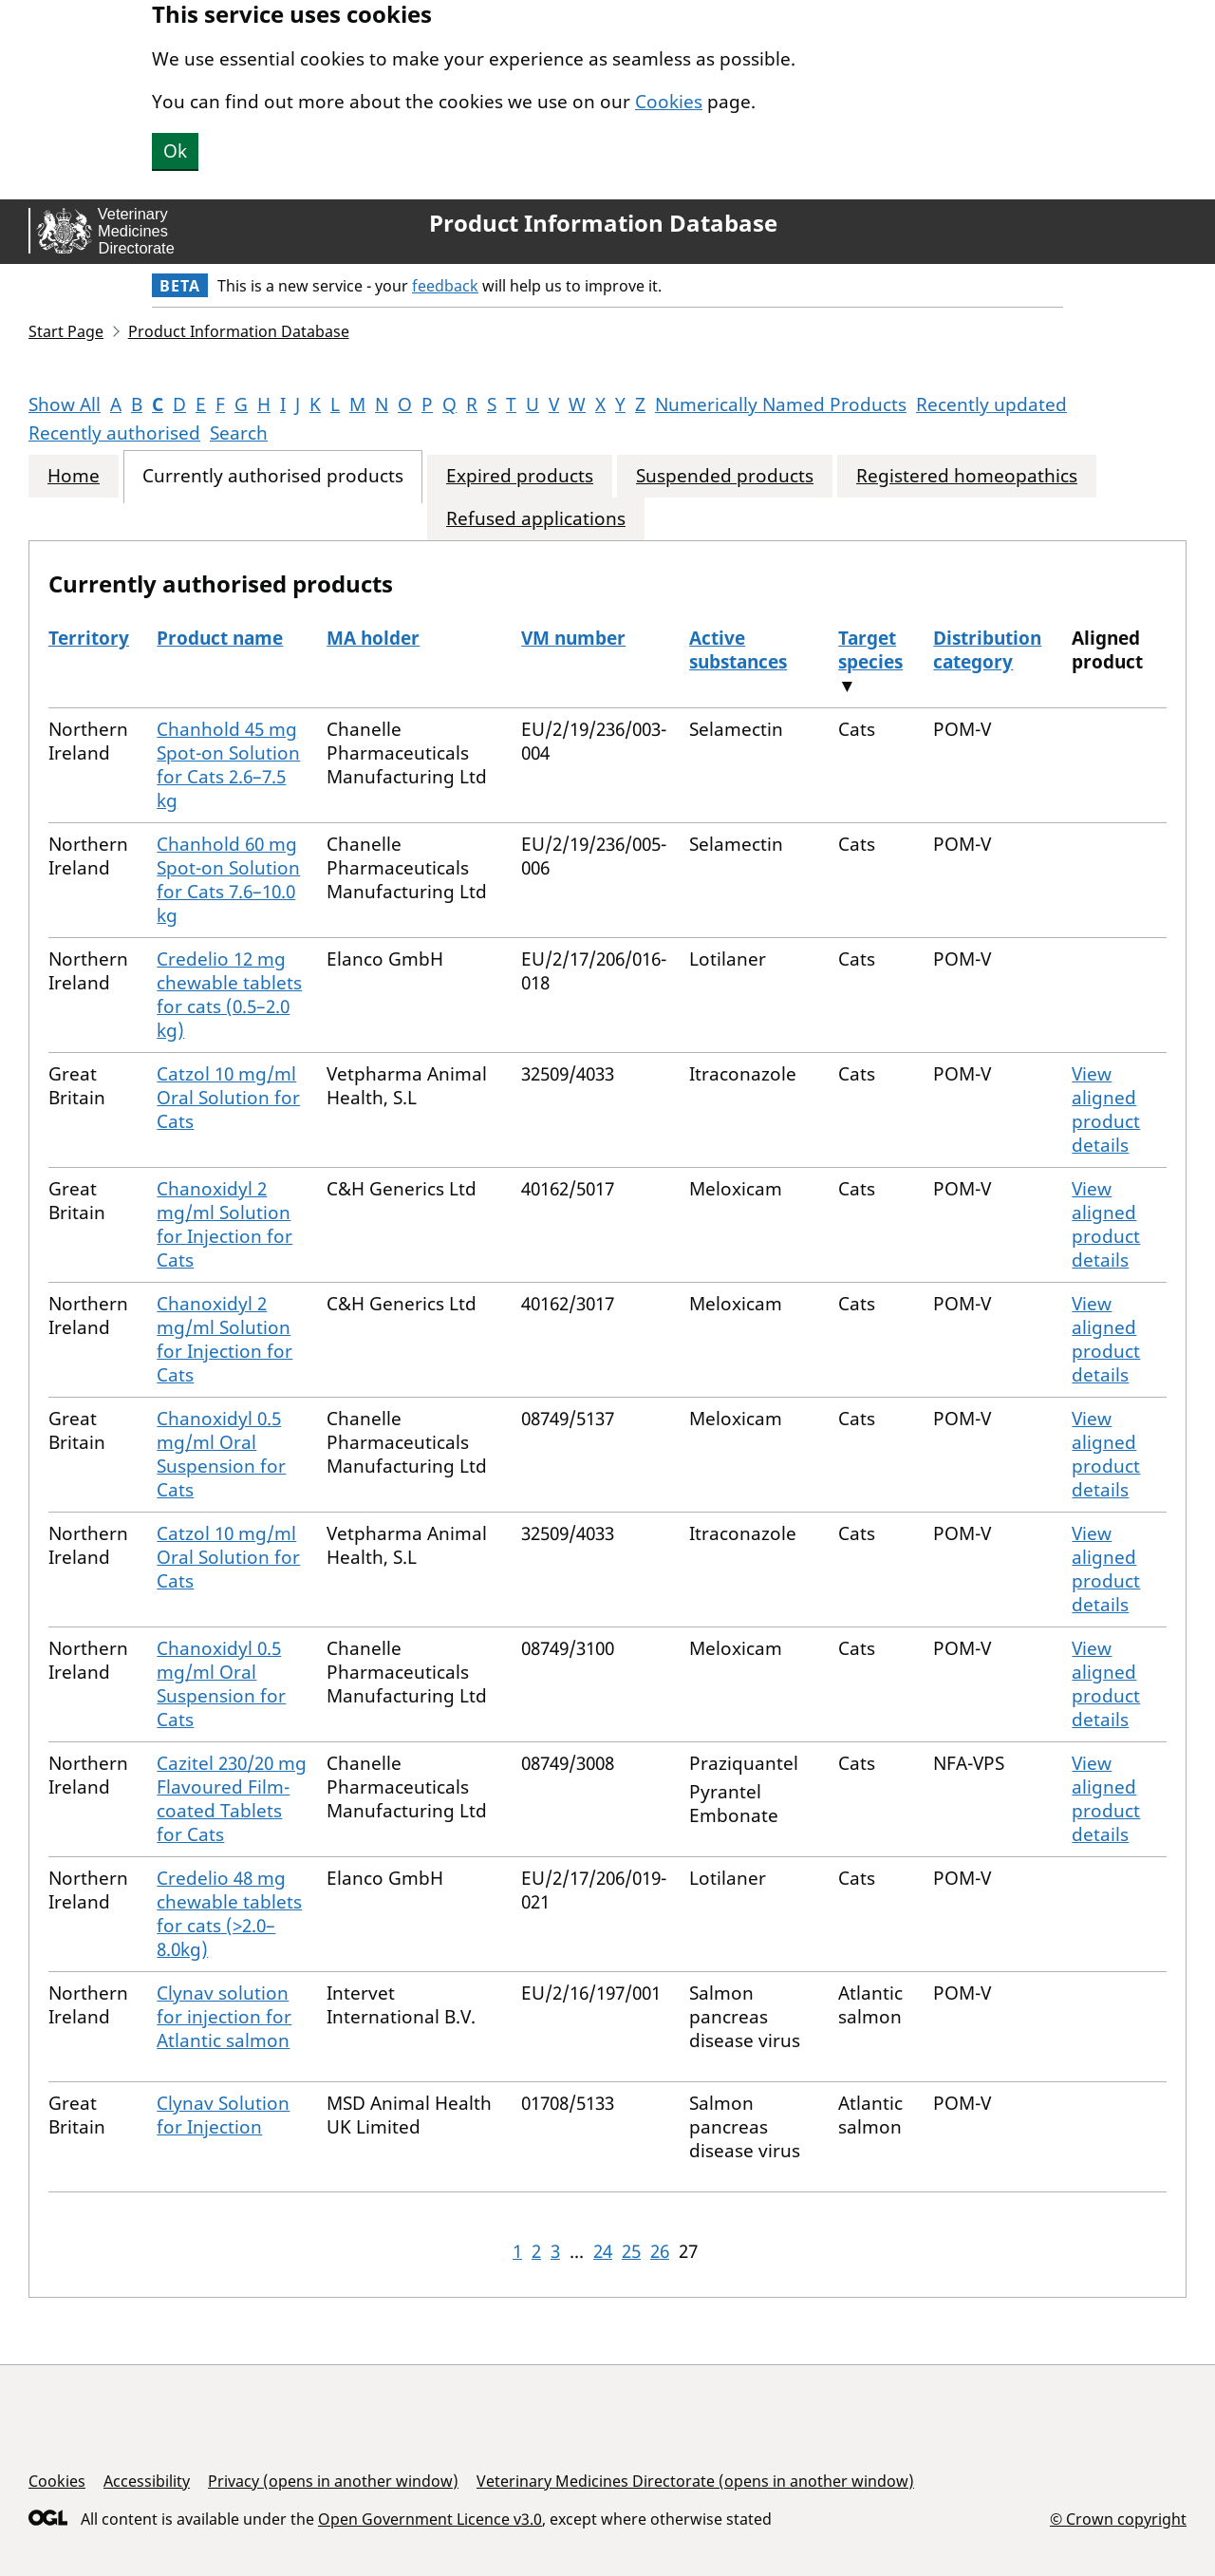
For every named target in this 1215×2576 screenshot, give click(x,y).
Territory (88, 638)
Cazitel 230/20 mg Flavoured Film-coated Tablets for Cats (232, 1799)
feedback (445, 285)
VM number (573, 638)
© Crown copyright (1118, 2519)
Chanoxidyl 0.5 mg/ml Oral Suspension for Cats (221, 1454)
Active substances (738, 650)
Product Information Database (603, 223)
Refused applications (536, 519)
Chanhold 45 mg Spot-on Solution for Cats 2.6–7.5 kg (228, 765)
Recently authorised (114, 433)
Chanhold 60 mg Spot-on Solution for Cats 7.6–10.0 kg (228, 880)
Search (239, 433)
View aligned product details (1106, 1109)
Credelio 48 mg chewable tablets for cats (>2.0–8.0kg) (229, 1914)
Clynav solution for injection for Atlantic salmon (224, 2017)
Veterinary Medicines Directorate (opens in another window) (695, 2481)
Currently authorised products (272, 476)
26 (659, 2251)
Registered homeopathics (966, 476)
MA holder (373, 638)
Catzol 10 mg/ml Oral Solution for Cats (228, 1098)
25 (631, 2251)
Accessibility (146, 2481)
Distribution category (987, 650)
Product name (220, 638)
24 (602, 2251)
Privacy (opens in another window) (333, 2481)
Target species (870, 650)
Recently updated (991, 404)
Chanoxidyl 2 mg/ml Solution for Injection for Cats (224, 1224)
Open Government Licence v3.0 (430, 2519)
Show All (64, 404)
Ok (175, 151)
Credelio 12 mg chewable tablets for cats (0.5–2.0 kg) (229, 995)
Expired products (519, 476)
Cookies (668, 101)
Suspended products (724, 476)
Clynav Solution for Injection (223, 2115)
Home (73, 476)
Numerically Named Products (781, 404)
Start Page (65, 331)
